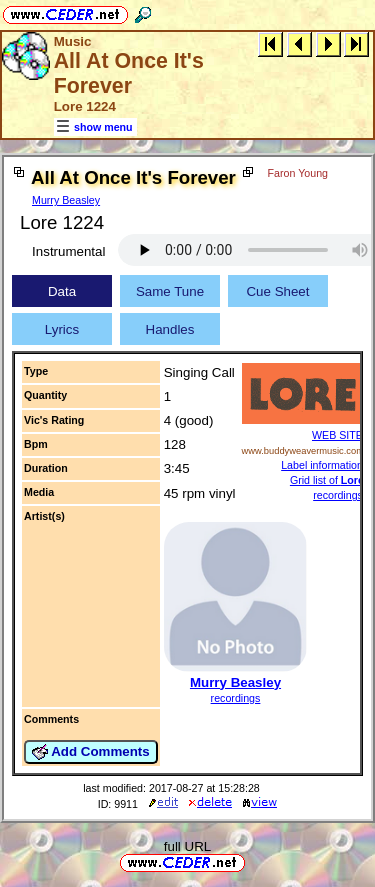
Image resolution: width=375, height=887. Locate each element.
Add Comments (91, 752)
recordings (236, 698)
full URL (187, 846)
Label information (322, 465)
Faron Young (298, 173)
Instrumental (68, 251)
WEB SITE (337, 435)
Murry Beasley (66, 200)
